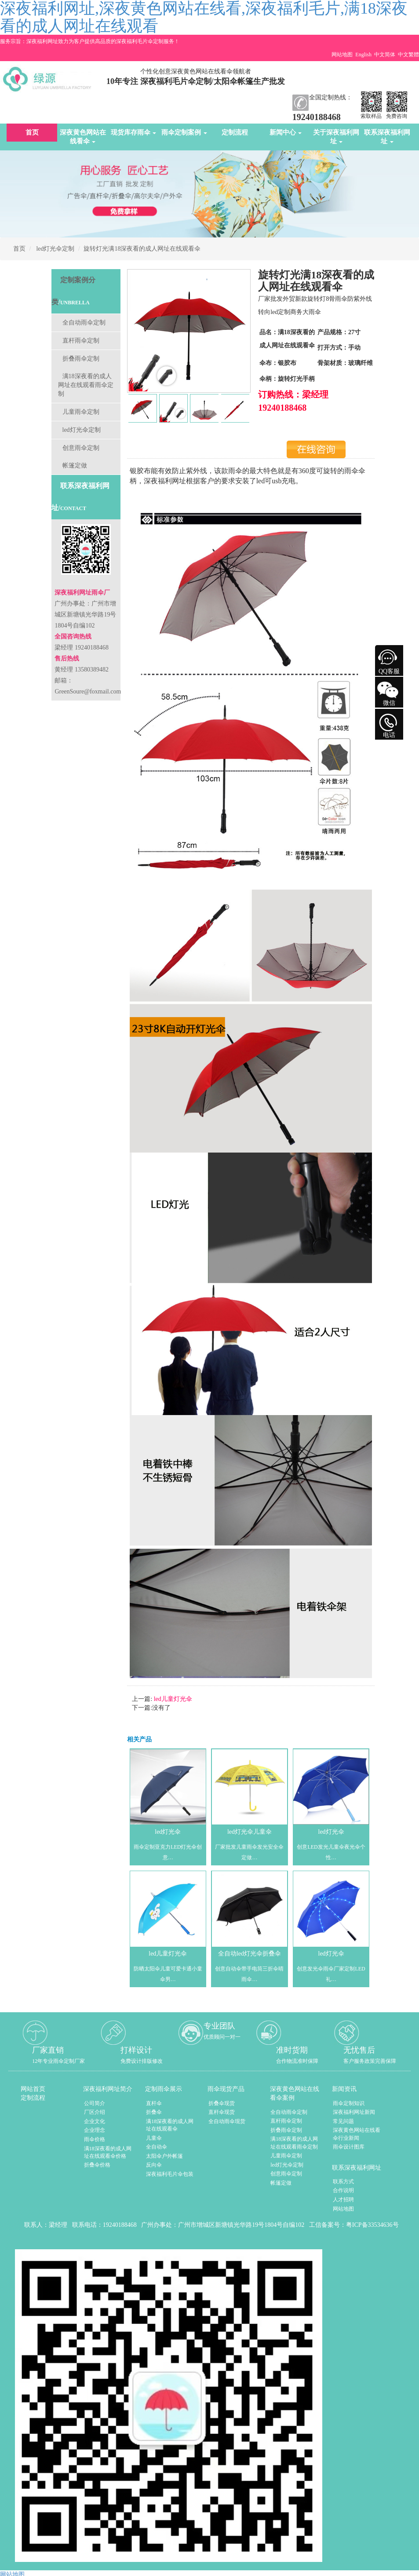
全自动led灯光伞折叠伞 (249, 1953)
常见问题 (343, 2121)
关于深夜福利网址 (336, 137)
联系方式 (343, 2181)
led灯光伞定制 (55, 248)
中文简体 (384, 54)
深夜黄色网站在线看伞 (83, 137)
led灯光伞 (168, 1831)
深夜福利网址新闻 (354, 2112)
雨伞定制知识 (348, 2103)
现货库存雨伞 (134, 132)
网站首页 (33, 2089)
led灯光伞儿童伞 (249, 1831)
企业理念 (94, 2130)
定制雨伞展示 (163, 2089)
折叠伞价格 (97, 2165)
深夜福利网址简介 (107, 2089)
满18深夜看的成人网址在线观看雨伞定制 (85, 385)
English (363, 54)
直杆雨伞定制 (80, 340)
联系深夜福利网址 (387, 137)
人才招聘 (343, 2200)
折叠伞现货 (221, 2103)
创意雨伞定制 (80, 448)
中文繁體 (408, 54)
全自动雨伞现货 (226, 2121)
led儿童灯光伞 (172, 1699)
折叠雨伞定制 (80, 358)
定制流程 (235, 132)
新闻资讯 (344, 2089)
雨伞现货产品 (226, 2089)
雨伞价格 (94, 2139)
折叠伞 (154, 2112)
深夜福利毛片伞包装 (169, 2174)
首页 (32, 132)
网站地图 (342, 54)
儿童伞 (154, 2138)
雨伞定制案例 (184, 132)
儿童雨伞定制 (80, 412)
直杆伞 (154, 2103)
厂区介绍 (94, 2112)
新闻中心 (286, 132)
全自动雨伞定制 (84, 322)
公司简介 (94, 2103)
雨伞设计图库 (348, 2147)
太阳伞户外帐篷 (164, 2156)
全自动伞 (156, 2147)
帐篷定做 (74, 465)
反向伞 (154, 2165)
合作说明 (343, 2190)
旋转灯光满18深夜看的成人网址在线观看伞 (142, 248)
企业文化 (94, 2121)
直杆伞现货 (221, 2112)
